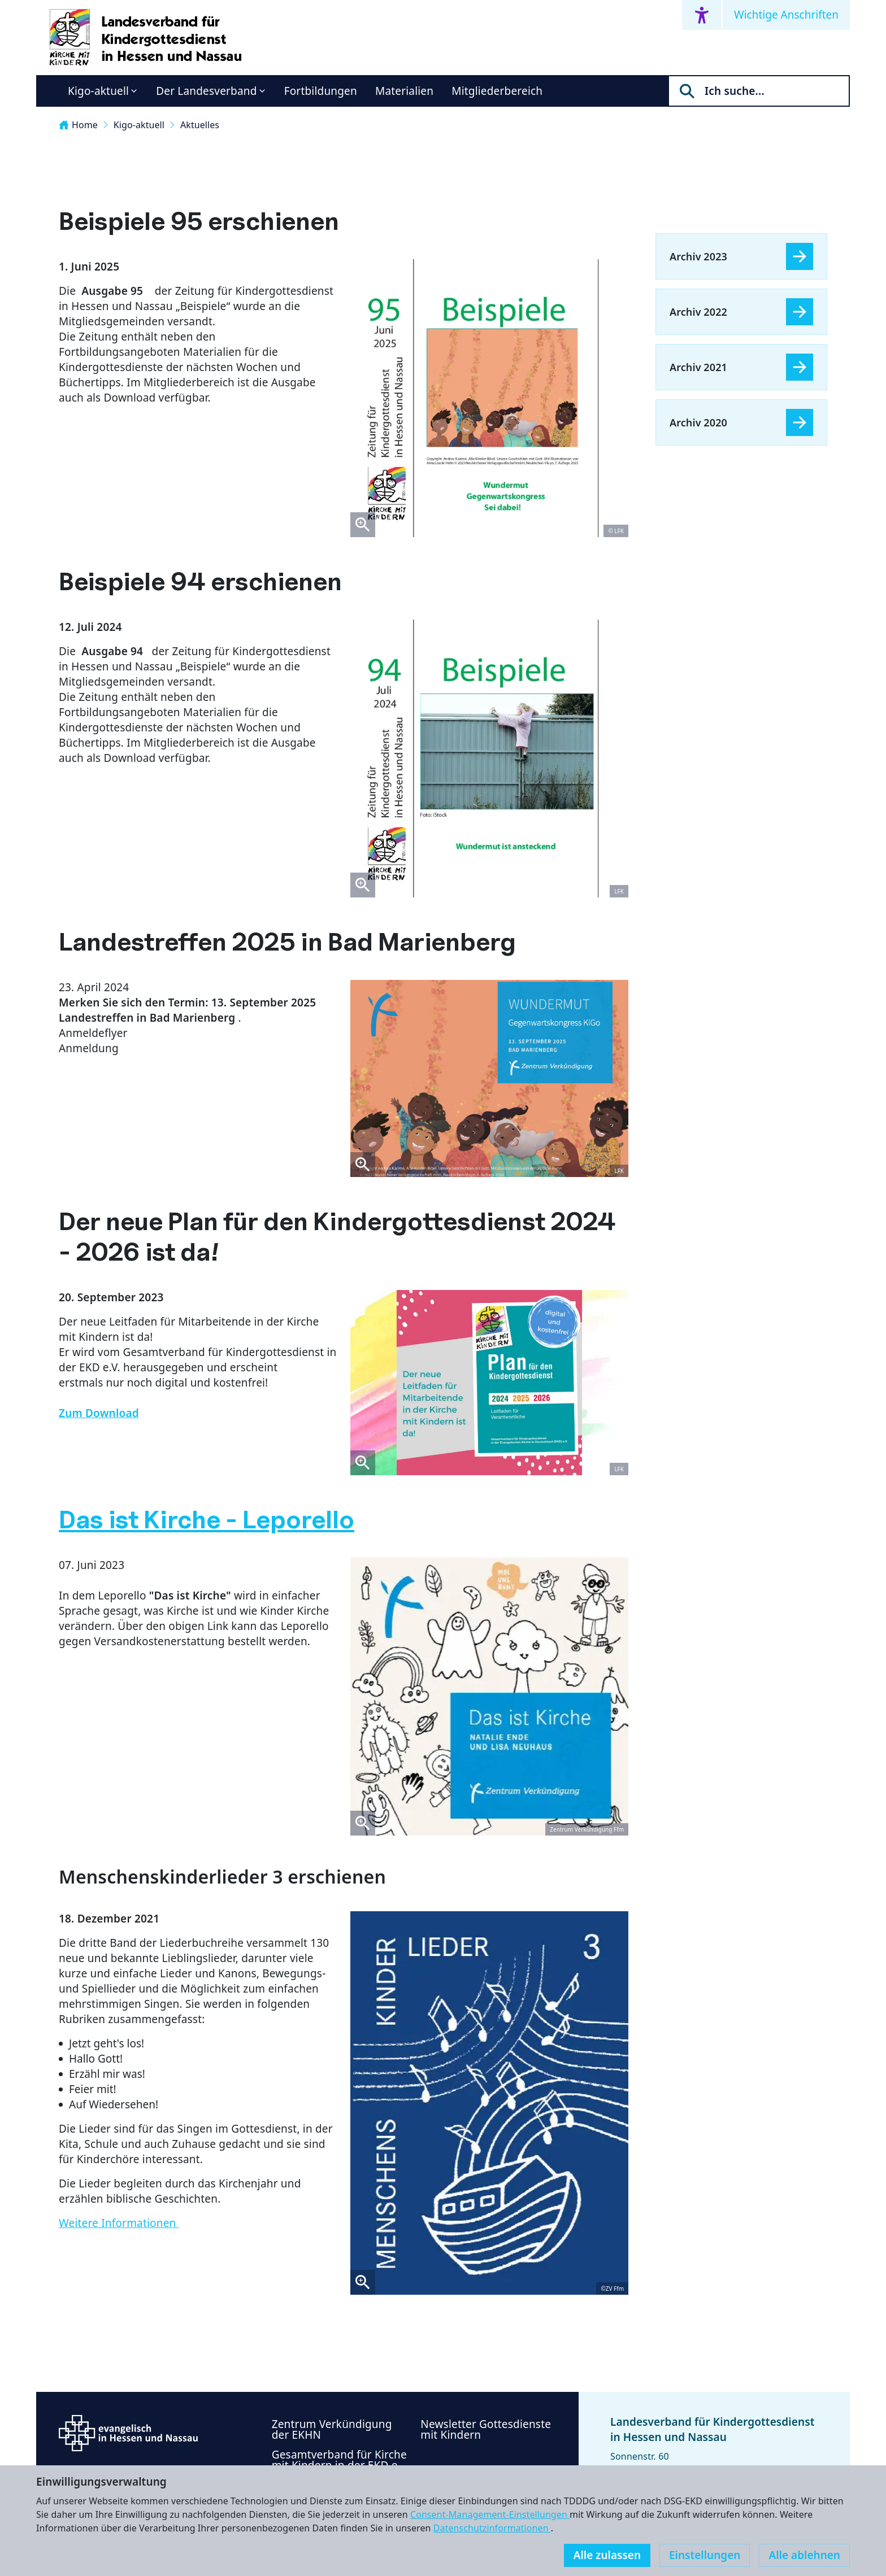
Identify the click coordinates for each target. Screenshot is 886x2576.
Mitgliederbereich (496, 91)
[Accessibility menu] (702, 15)
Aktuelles (199, 125)
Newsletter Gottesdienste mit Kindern (485, 2429)
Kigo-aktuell (98, 91)
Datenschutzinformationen (492, 2528)
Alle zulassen (607, 2555)
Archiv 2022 (698, 312)
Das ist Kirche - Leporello (206, 1519)
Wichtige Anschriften (786, 14)
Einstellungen (704, 2555)
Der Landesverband (206, 91)
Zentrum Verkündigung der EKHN (332, 2429)
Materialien (404, 91)
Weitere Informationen (119, 2223)
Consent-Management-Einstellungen (490, 2514)
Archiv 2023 (698, 256)
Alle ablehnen (804, 2555)
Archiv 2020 (698, 422)
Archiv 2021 (698, 367)
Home (78, 125)
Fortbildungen (320, 91)
